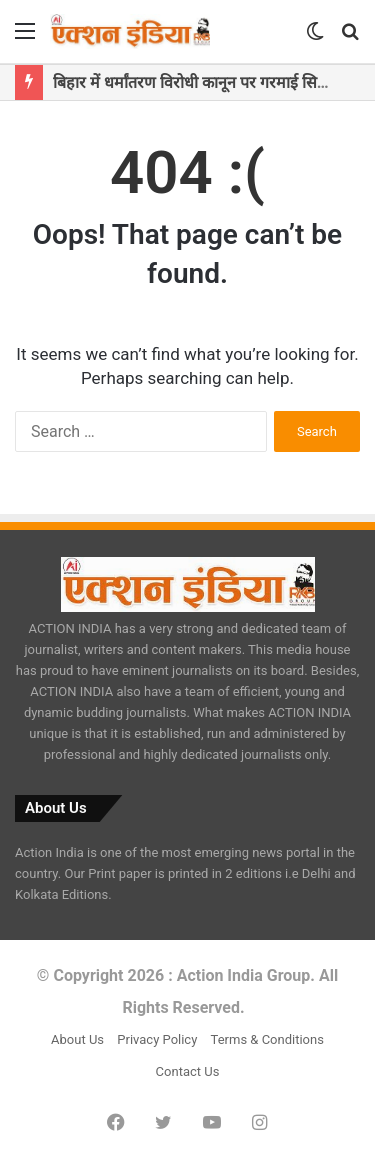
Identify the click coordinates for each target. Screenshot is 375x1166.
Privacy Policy (157, 1039)
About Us (77, 1039)
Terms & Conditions (267, 1039)
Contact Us (188, 1071)
